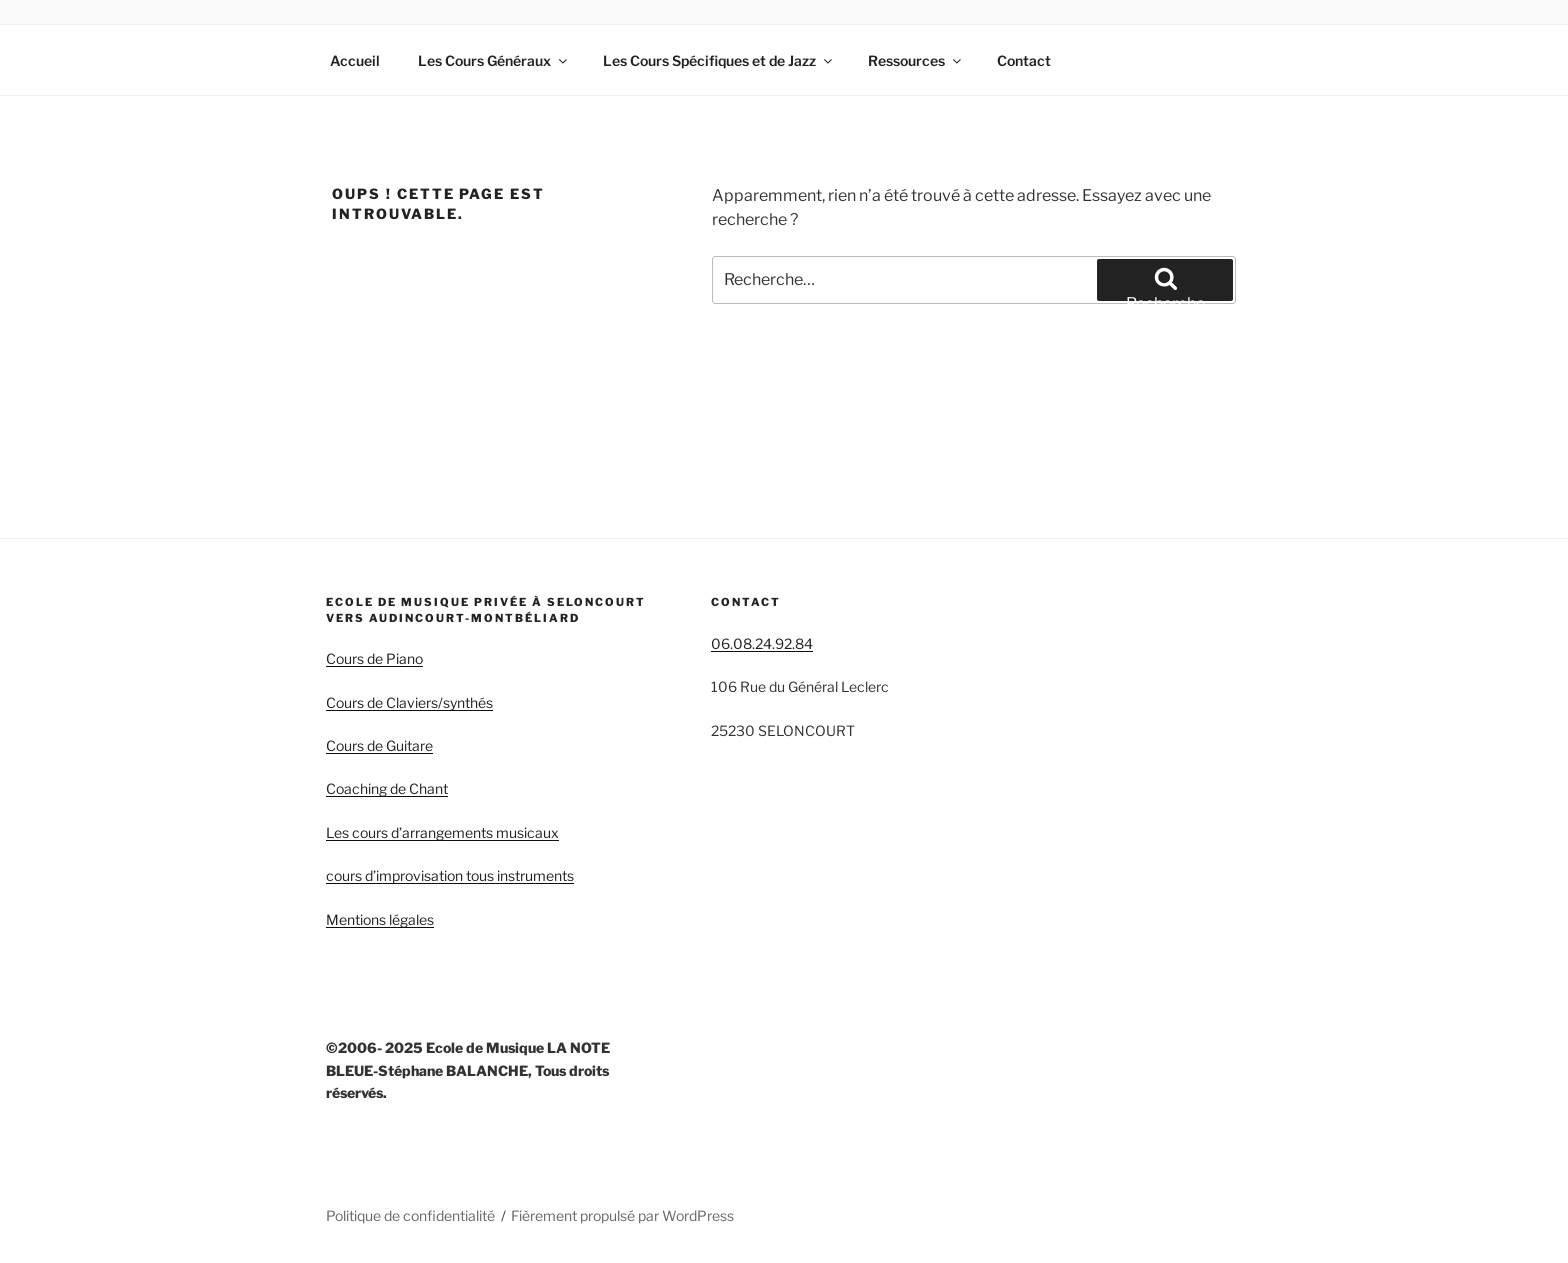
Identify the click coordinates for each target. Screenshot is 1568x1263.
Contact (1024, 60)
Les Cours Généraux (494, 60)
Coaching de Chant (387, 788)
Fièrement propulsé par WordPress (622, 1215)
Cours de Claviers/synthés (409, 702)
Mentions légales (380, 919)
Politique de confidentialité (410, 1215)
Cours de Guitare (379, 745)
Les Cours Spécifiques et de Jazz (719, 60)
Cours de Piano (374, 658)
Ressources (916, 60)
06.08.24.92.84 (762, 643)
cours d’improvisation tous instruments (450, 875)
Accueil (355, 60)
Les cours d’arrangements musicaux (442, 832)
